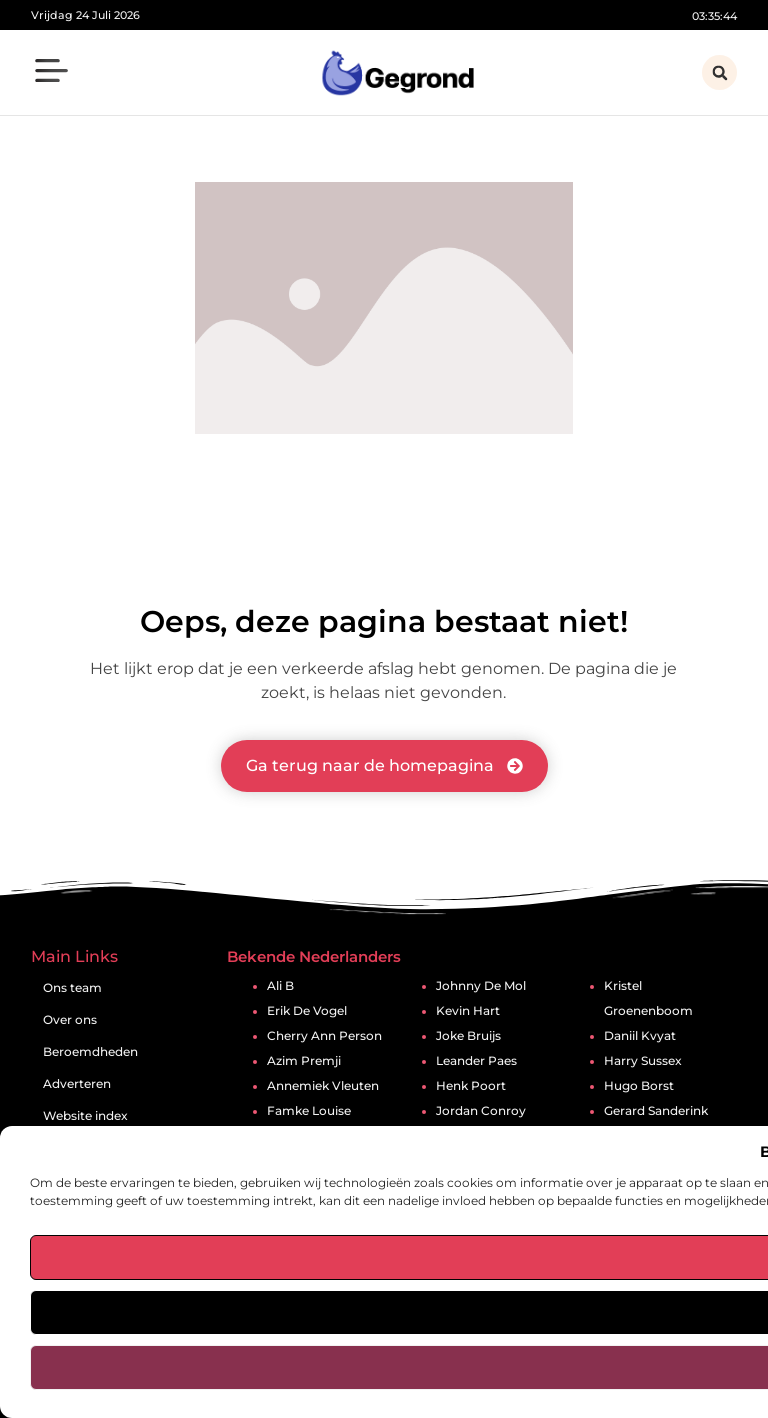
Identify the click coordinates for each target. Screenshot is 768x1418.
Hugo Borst (639, 1086)
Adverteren (77, 1083)
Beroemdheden (90, 1051)
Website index (85, 1115)
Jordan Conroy (481, 1111)
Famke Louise (309, 1111)
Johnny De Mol (481, 986)
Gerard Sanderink (656, 1111)
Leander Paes (476, 1061)
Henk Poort (471, 1086)
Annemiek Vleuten (323, 1086)
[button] (52, 73)
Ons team (72, 987)
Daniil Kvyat (640, 1036)
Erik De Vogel (307, 1011)
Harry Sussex (643, 1061)
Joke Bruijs (468, 1036)
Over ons (70, 1019)
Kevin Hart (468, 1011)
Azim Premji (304, 1061)
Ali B (280, 986)
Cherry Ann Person (324, 1036)
